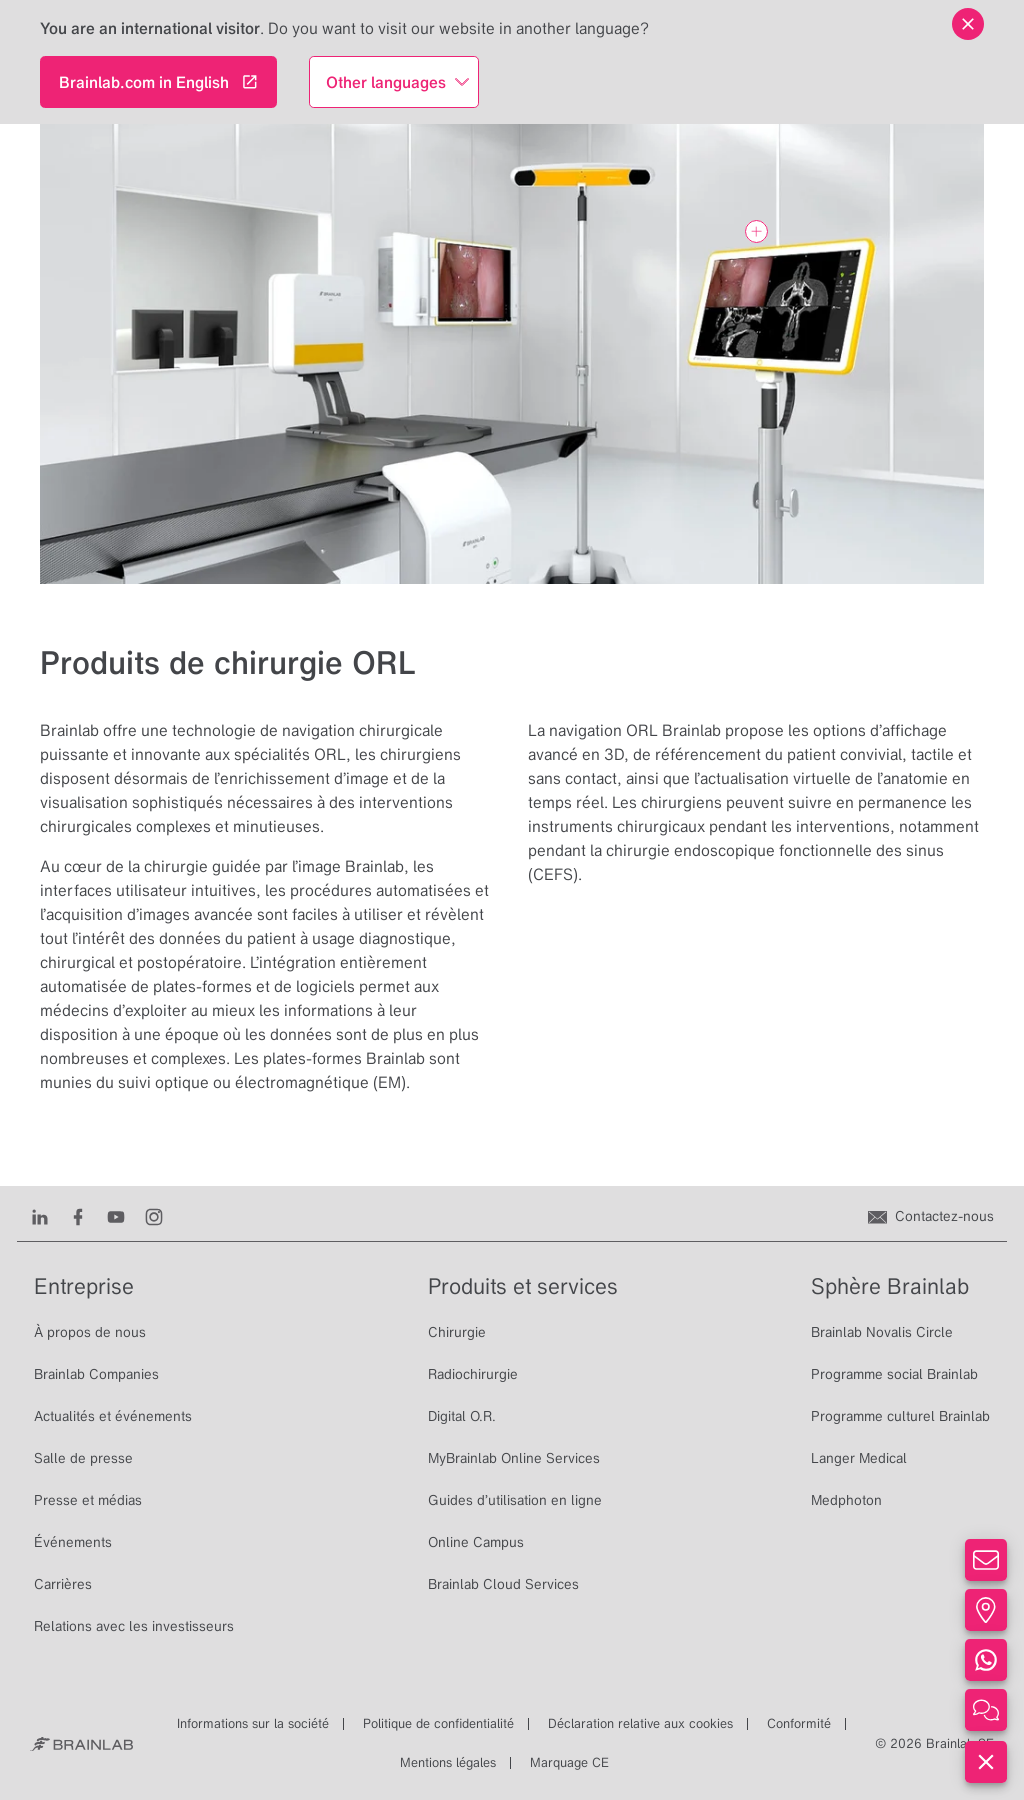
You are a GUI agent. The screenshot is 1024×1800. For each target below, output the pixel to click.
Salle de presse (83, 1458)
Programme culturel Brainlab (900, 1416)
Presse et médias (88, 1500)
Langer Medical (859, 1458)
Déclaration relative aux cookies (640, 1723)
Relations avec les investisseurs (134, 1626)
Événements (73, 1542)
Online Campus (476, 1542)
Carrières (63, 1584)
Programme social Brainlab (894, 1374)
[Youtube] (116, 1216)
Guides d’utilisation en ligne (515, 1500)
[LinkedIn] (40, 1216)
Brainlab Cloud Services (503, 1584)
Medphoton (846, 1500)
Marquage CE (569, 1762)
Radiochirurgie (473, 1374)
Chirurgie (457, 1332)
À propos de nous (90, 1332)
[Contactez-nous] (931, 1216)
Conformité (799, 1723)
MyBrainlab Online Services (514, 1458)
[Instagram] (154, 1216)
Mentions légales (448, 1762)
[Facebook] (78, 1216)
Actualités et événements (113, 1416)
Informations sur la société (253, 1723)
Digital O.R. (462, 1416)
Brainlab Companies (96, 1374)
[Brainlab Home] (81, 1744)
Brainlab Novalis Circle (882, 1332)
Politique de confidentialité (438, 1723)
